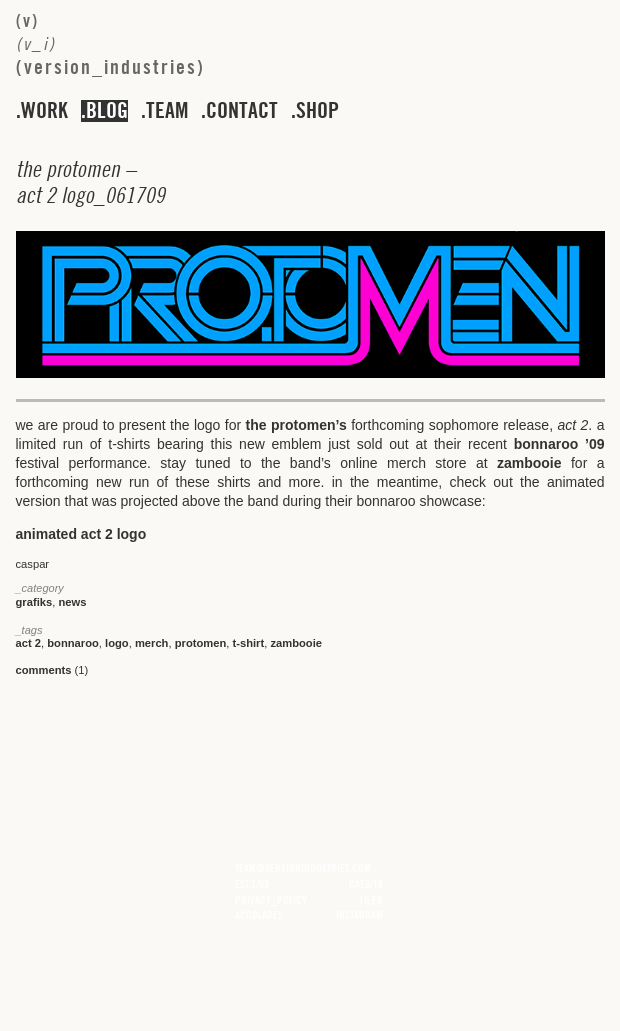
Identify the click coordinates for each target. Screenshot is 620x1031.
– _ (90, 182)
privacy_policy (271, 900)
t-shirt (249, 643)
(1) (52, 670)
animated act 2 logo (81, 534)
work (44, 111)
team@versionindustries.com (303, 868)
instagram (359, 915)
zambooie (529, 463)
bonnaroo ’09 (559, 444)
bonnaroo (73, 643)
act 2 (29, 643)
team (167, 111)
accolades (259, 915)
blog (107, 111)
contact (242, 111)
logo (117, 643)
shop (317, 111)
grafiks (34, 602)
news (72, 602)
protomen (201, 643)
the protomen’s (296, 425)
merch (152, 643)
